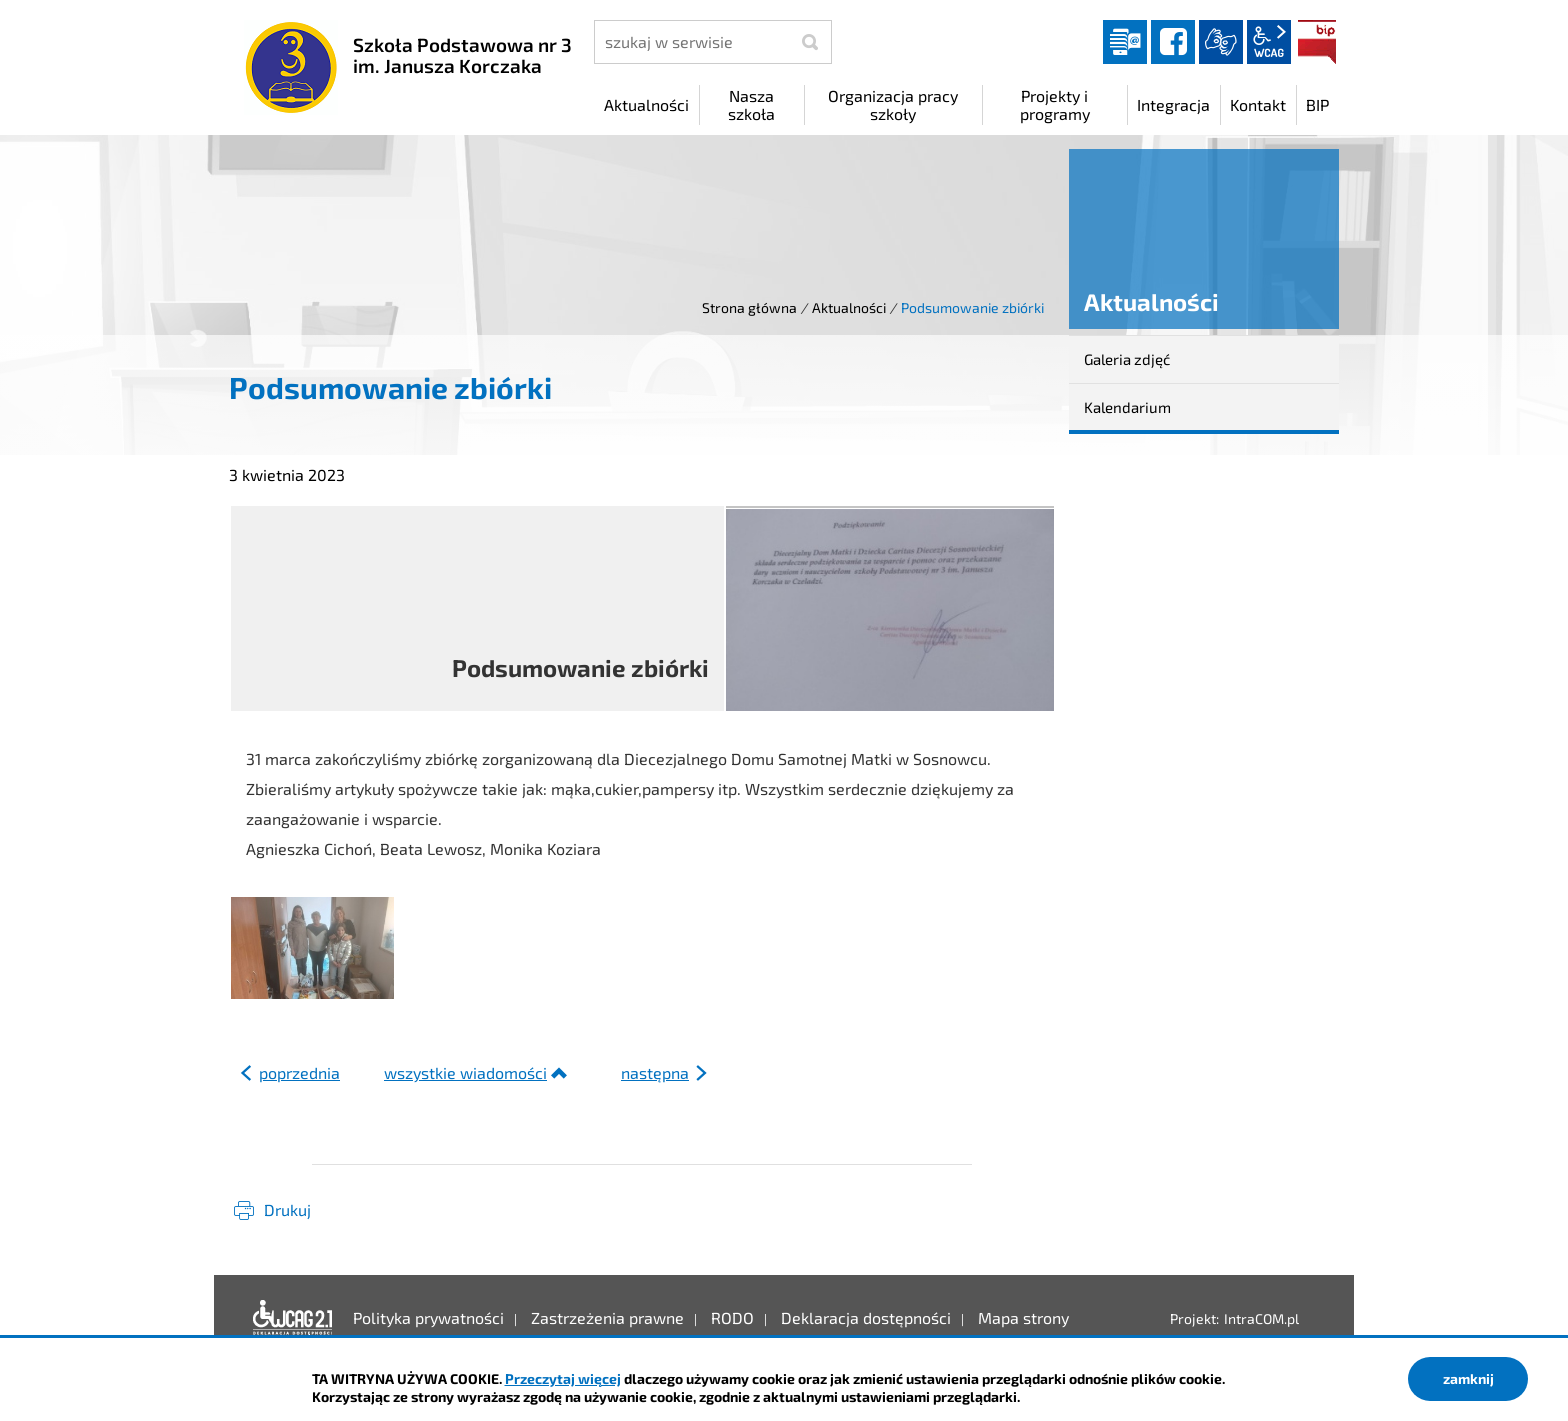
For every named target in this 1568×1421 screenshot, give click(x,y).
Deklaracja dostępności (293, 1318)
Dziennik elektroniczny (1125, 42)
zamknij (1468, 1378)
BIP (1317, 42)
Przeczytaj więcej (563, 1378)
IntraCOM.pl (1261, 1318)
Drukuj (287, 1209)
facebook (1173, 42)
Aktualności (849, 307)
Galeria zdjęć (1127, 359)
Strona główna (749, 307)
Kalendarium (1127, 407)
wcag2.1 (1269, 42)
